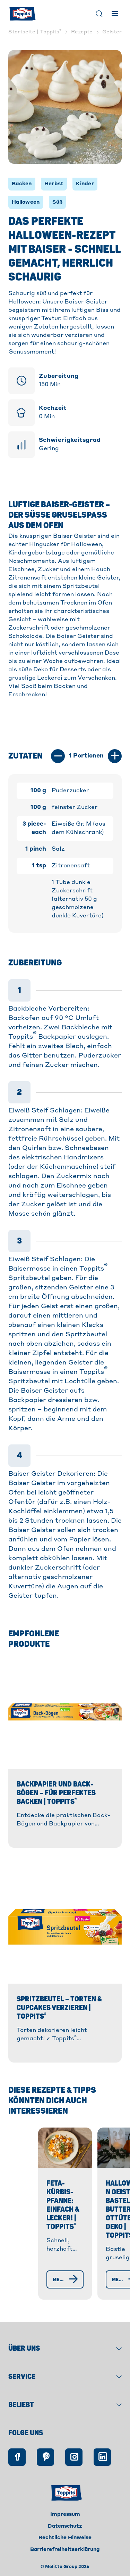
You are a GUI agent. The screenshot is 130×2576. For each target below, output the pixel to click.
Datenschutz (65, 2533)
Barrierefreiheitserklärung (65, 2556)
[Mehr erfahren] (55, 2287)
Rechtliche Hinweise (65, 2545)
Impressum (65, 2521)
